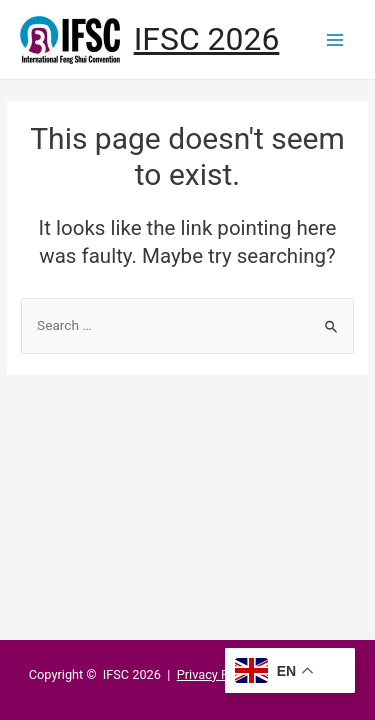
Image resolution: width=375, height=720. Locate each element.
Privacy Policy (216, 674)
